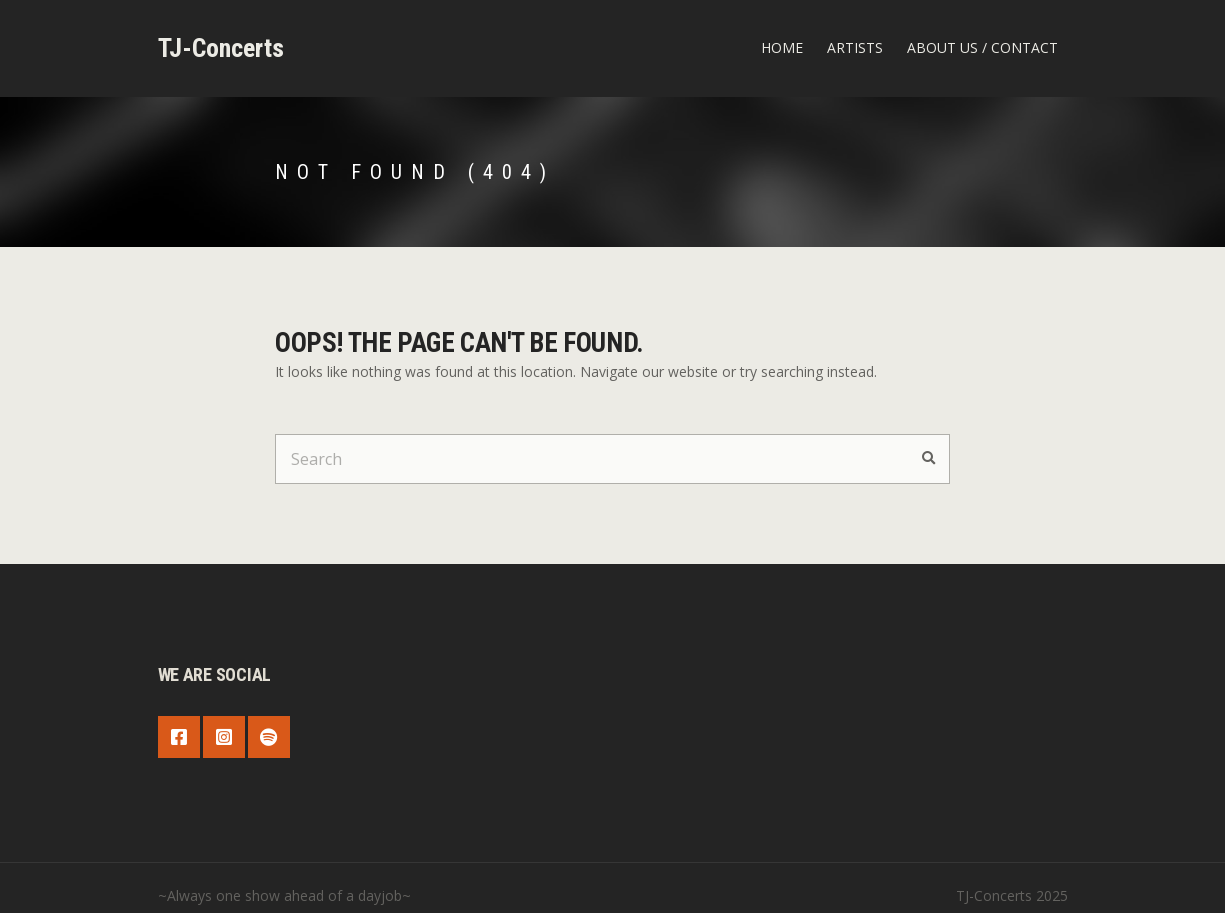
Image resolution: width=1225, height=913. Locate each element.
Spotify (269, 737)
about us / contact (982, 47)
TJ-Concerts (221, 48)
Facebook (179, 737)
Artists (855, 47)
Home (782, 47)
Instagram (224, 737)
